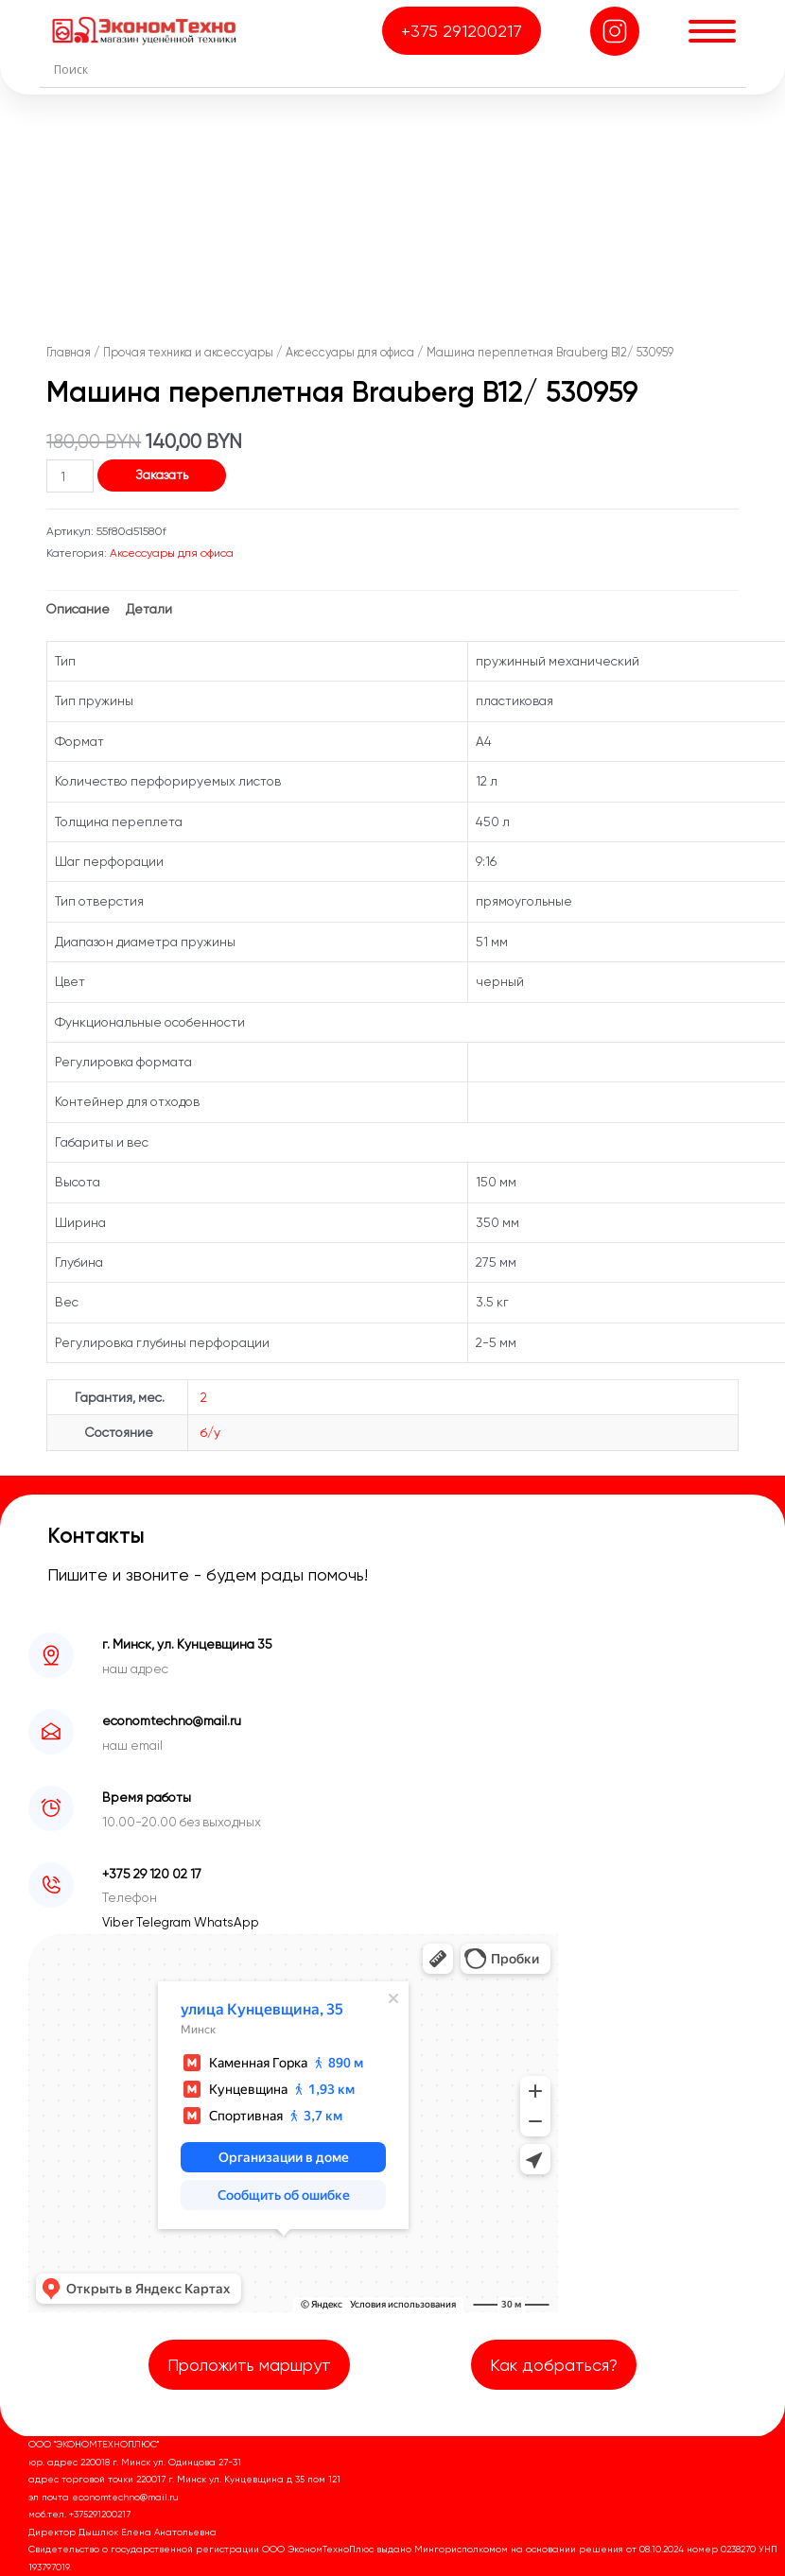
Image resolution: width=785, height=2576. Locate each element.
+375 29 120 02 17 (151, 1873)
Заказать (161, 474)
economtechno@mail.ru (171, 1720)
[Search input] (397, 69)
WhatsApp (226, 1921)
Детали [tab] (149, 608)
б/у (210, 1432)
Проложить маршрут (249, 2365)
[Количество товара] (70, 476)
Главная (68, 352)
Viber (119, 1921)
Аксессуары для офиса (350, 352)
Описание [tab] (78, 608)
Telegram (165, 1921)
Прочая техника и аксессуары (188, 352)
